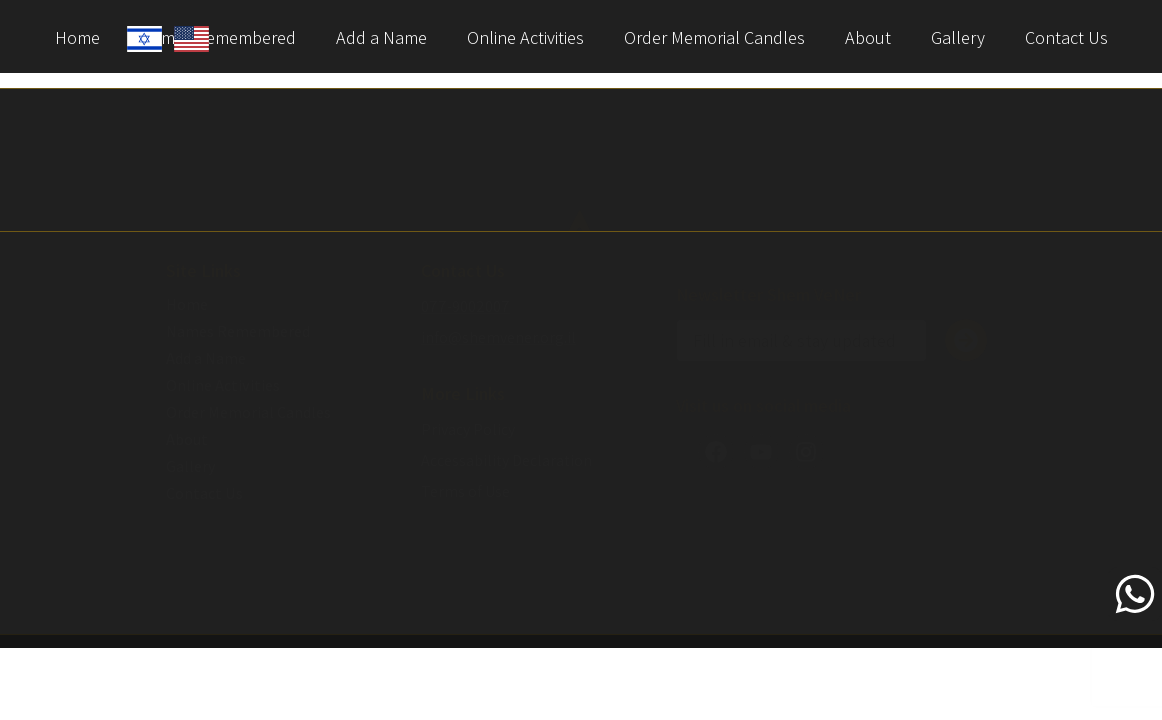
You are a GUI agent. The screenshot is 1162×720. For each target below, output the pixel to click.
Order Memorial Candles (714, 37)
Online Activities (525, 37)
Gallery (958, 37)
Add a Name (381, 37)
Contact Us (1066, 37)
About (868, 37)
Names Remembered (238, 332)
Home (77, 37)
